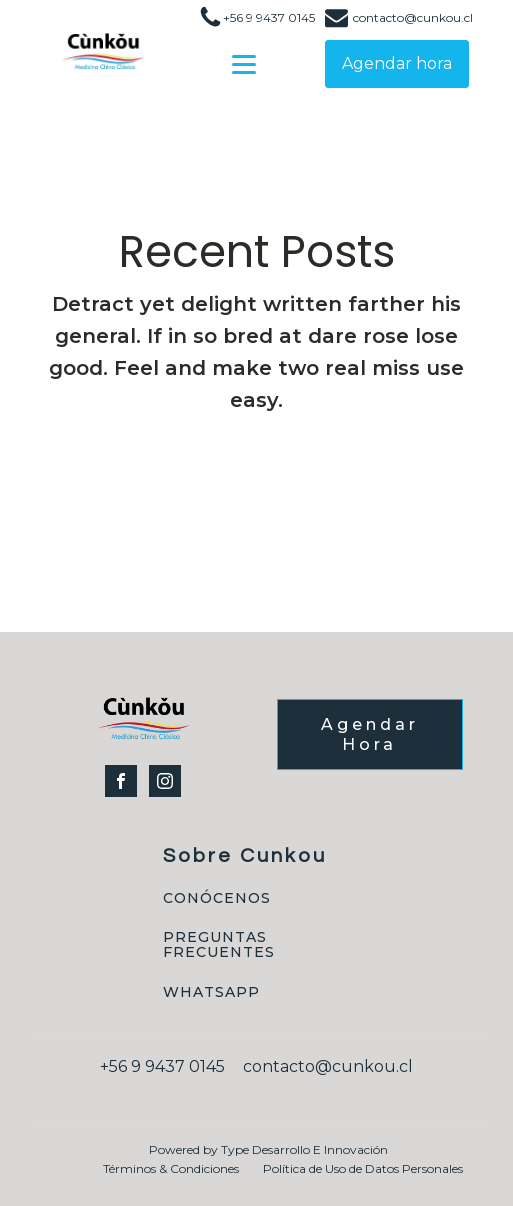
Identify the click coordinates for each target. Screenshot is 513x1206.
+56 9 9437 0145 (269, 17)
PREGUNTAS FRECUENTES (219, 945)
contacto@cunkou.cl (413, 17)
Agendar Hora (370, 734)
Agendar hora (397, 63)
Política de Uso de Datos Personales (363, 1168)
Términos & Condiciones (171, 1168)
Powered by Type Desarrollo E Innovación (268, 1149)
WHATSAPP (211, 992)
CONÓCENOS (217, 898)
